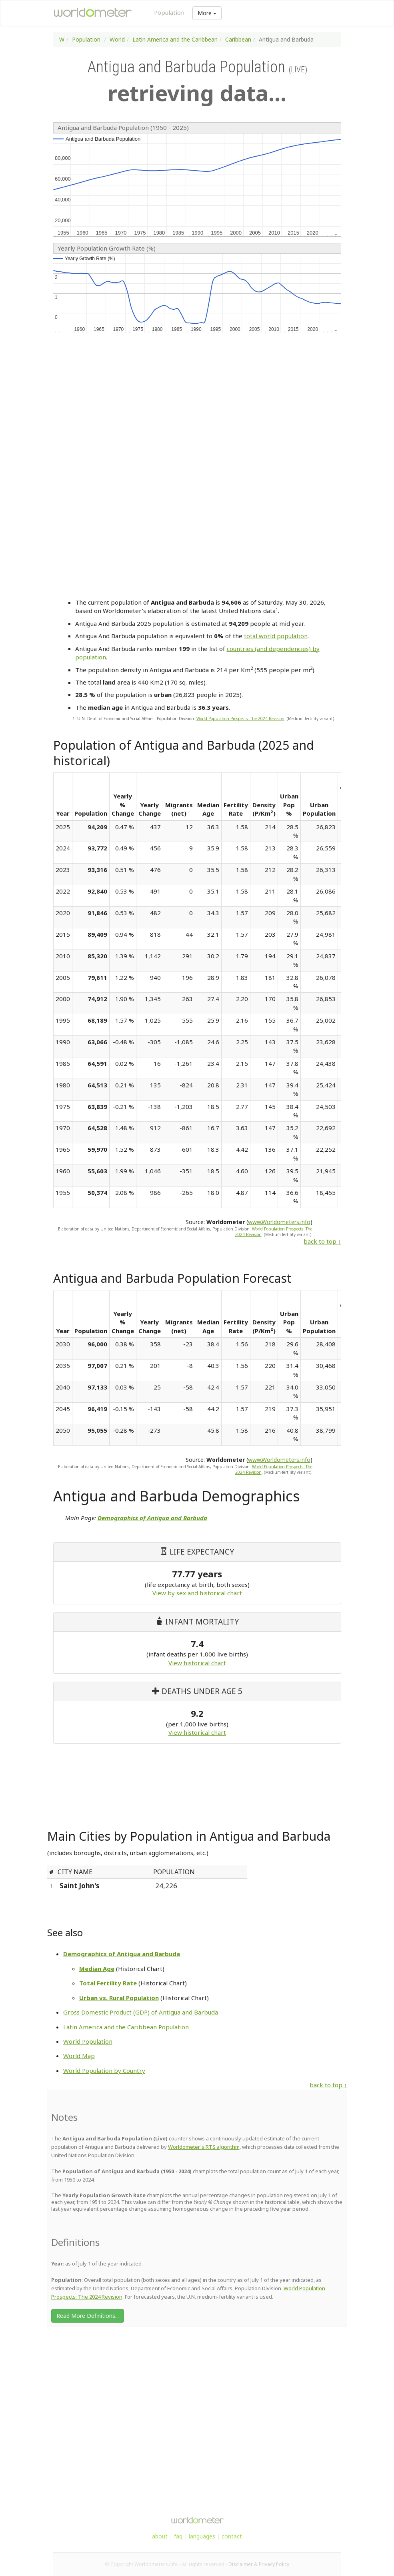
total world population (276, 636)
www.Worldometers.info (279, 1222)
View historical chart (197, 1663)
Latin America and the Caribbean (175, 39)
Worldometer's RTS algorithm (204, 2146)
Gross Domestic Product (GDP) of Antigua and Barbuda (140, 2012)
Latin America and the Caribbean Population (126, 2027)
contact (232, 2536)
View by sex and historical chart (197, 1593)
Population (169, 12)
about (160, 2536)
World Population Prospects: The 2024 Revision (240, 718)
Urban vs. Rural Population (119, 1998)
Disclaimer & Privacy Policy (258, 2564)
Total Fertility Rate (108, 1983)
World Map (79, 2056)
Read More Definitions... (87, 2315)
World (117, 39)
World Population (87, 2041)
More (207, 13)
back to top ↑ (322, 1241)
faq (178, 2536)
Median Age (96, 1969)
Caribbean (238, 39)
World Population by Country (104, 2070)
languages (202, 2536)
